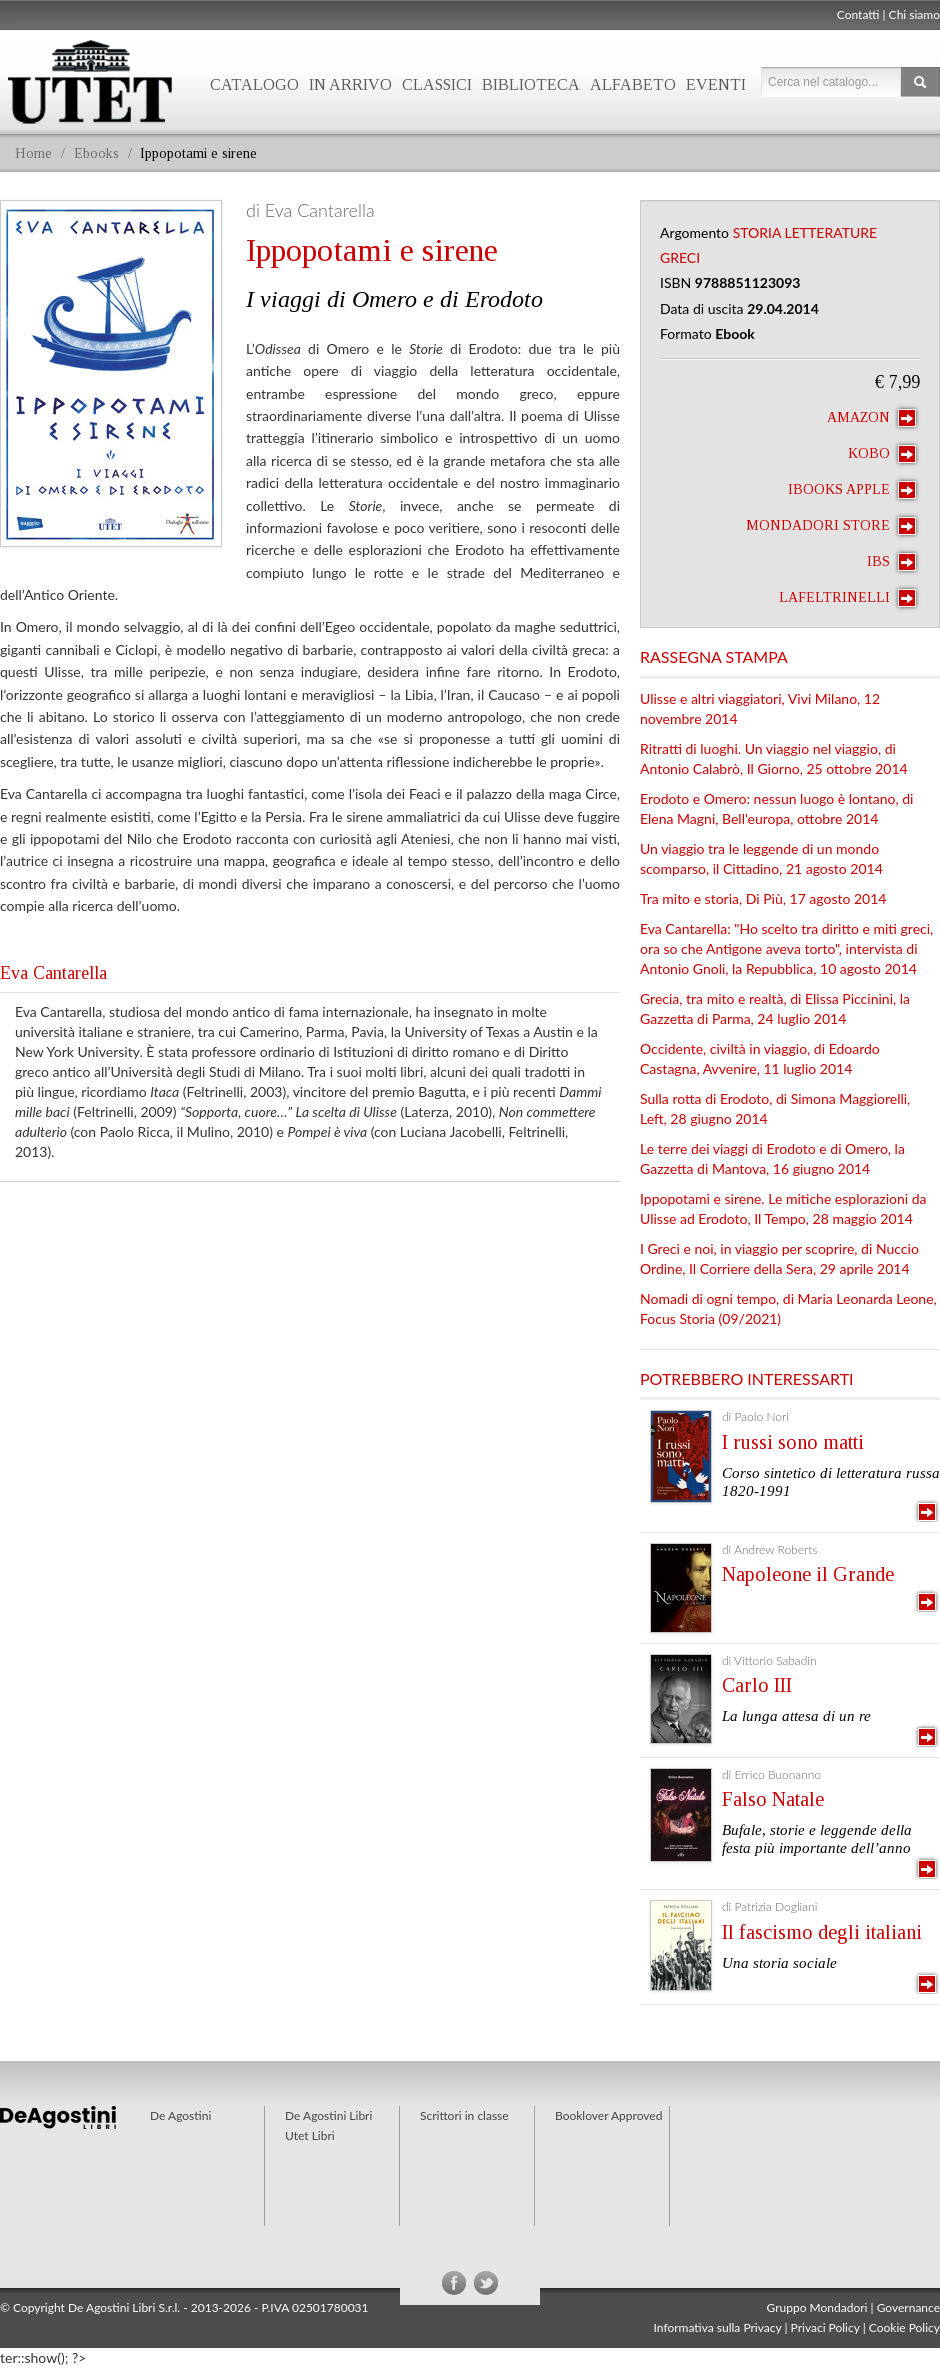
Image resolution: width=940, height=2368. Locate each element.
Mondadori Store (831, 526)
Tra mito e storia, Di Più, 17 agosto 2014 (763, 898)
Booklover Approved (608, 2115)
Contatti (858, 14)
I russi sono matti (793, 1442)
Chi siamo (914, 14)
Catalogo (254, 84)
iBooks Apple (852, 490)
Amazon (871, 418)
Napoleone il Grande (808, 1574)
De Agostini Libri (328, 2115)
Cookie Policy (904, 2327)
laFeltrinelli (847, 598)
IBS (891, 562)
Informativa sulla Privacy (718, 2327)
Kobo (882, 454)
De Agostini (180, 2115)
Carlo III (757, 1685)
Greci (680, 257)
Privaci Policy (825, 2327)
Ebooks (96, 153)
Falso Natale (773, 1799)
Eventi (716, 84)
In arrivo (350, 84)
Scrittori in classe (464, 2115)
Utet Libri (310, 2135)
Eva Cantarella (53, 973)
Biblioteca (531, 84)
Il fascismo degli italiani (822, 1932)
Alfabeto (633, 84)
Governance (908, 2307)
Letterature (831, 232)
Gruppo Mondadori (817, 2307)
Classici (437, 84)
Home (33, 153)
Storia (757, 232)
